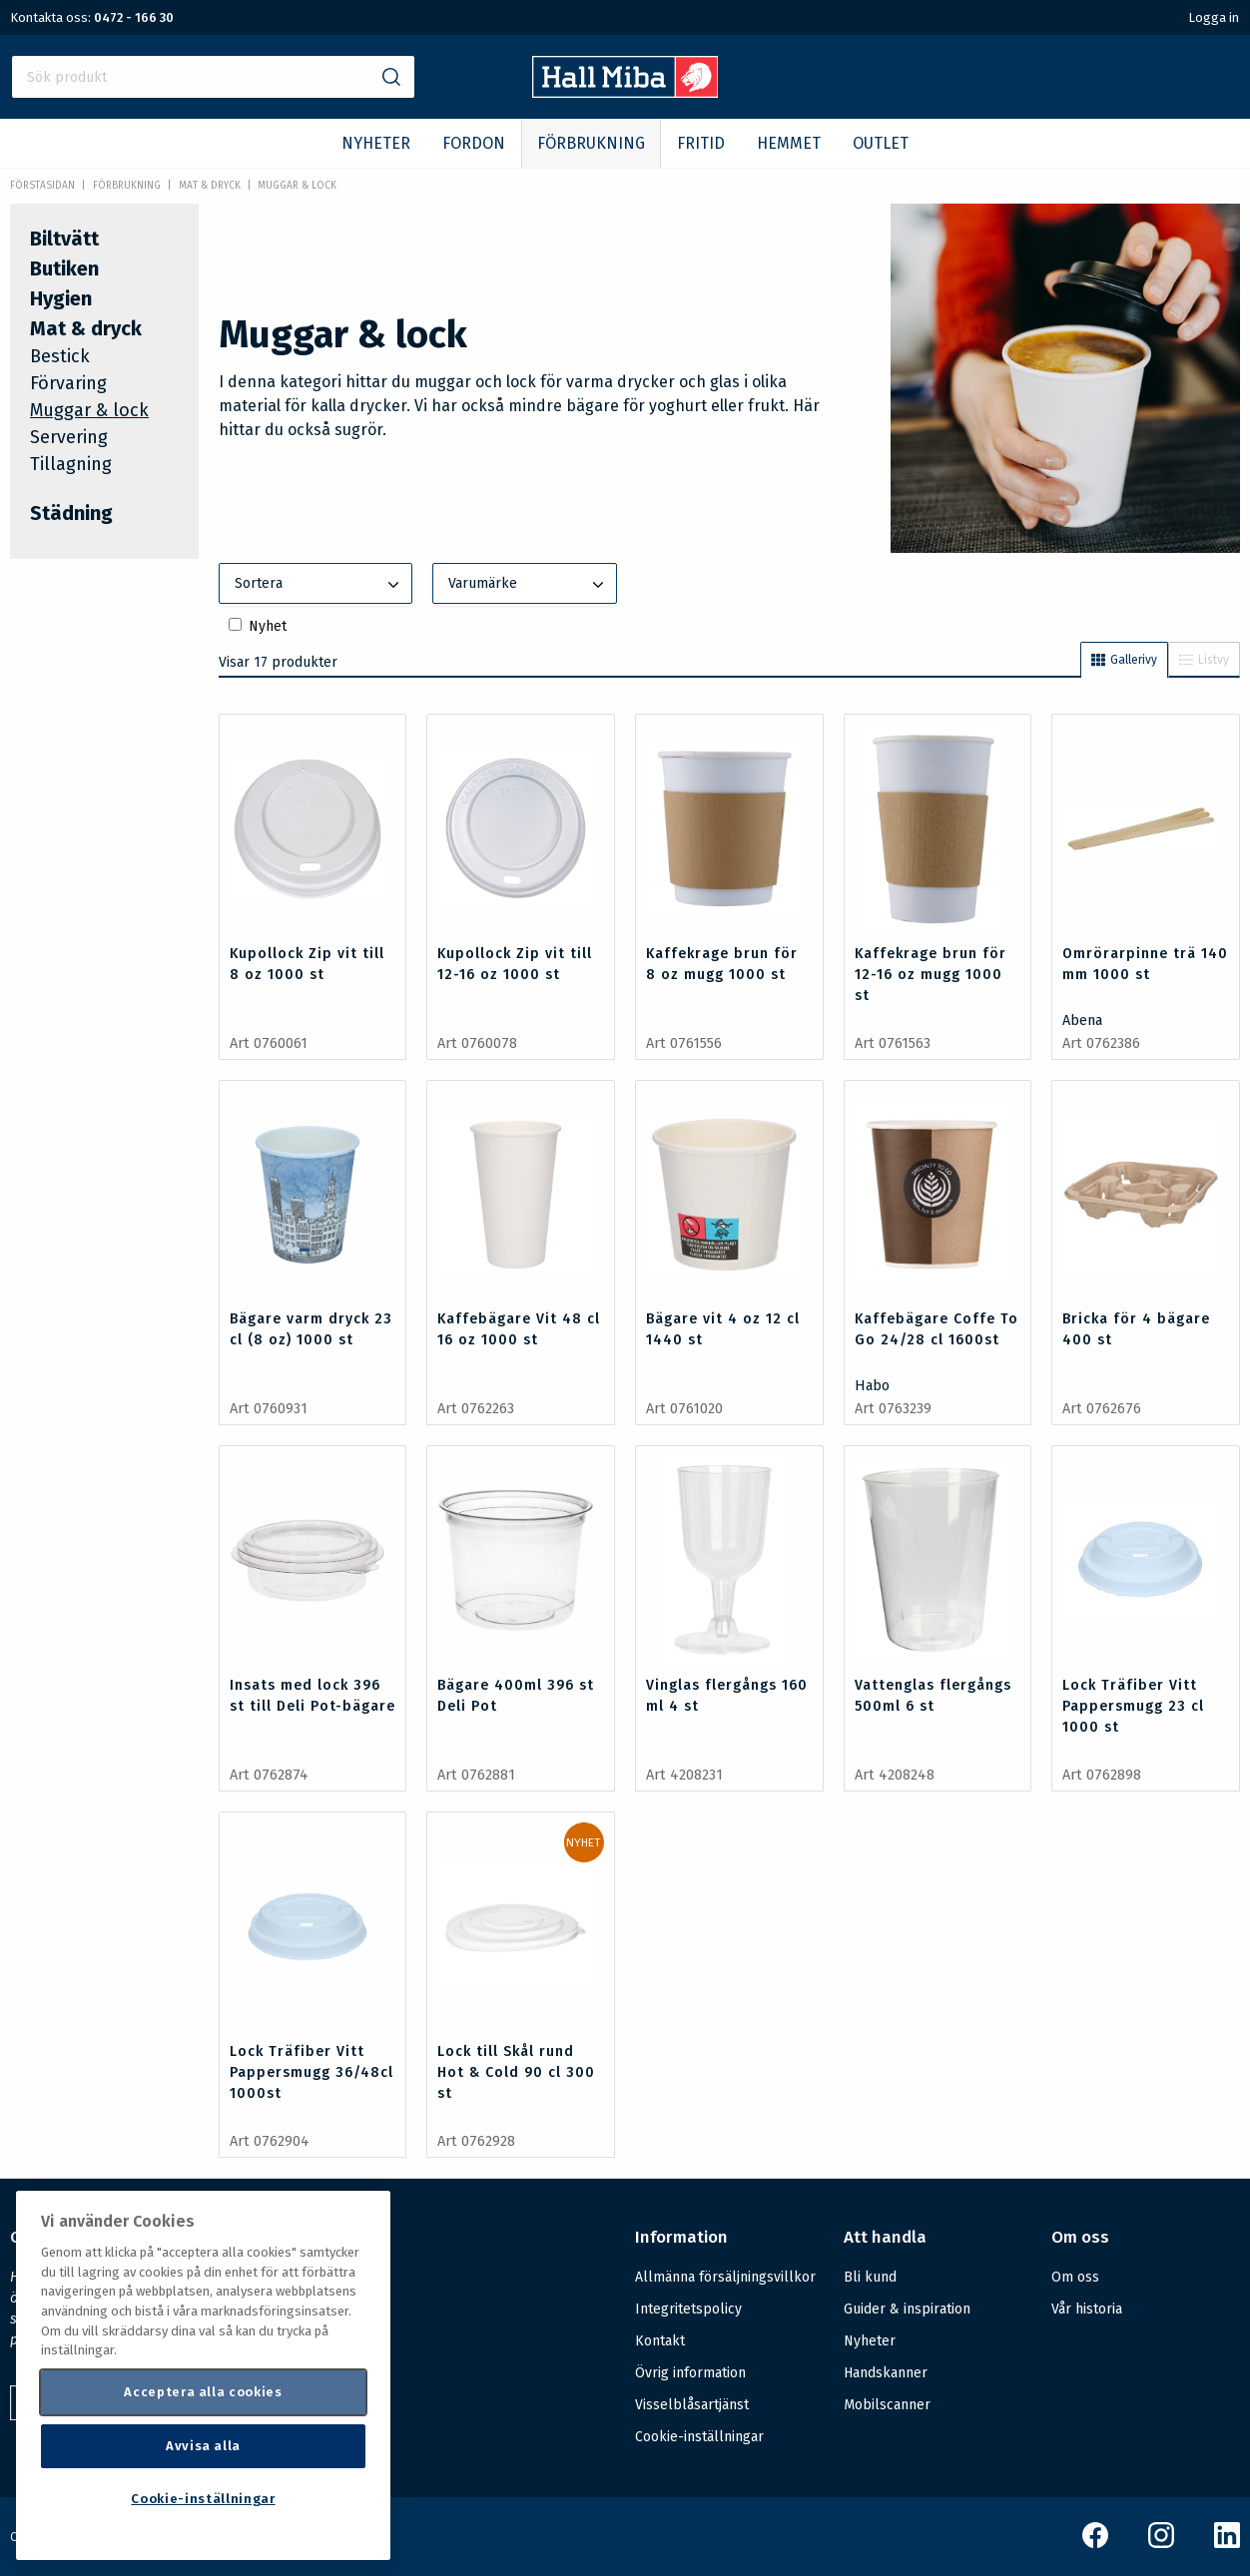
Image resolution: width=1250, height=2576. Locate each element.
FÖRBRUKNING (591, 143)
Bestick (60, 356)
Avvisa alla (203, 2445)
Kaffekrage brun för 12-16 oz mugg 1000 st (930, 974)
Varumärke (528, 585)
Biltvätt (64, 239)
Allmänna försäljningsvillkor (725, 2277)
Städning (71, 513)
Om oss (1075, 2277)
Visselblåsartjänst (692, 2404)
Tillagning (71, 464)
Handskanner (886, 2372)
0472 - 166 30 (134, 17)
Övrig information (690, 2372)
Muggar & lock (297, 186)
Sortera (319, 585)
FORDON (473, 143)
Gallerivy (1124, 660)
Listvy (1204, 660)
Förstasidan (42, 186)
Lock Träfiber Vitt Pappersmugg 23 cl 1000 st (1133, 1706)
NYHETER (375, 143)
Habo (872, 1385)
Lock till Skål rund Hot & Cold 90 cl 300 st (516, 2072)
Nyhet (268, 626)
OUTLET (881, 143)
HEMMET (789, 143)
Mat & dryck (210, 186)
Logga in (1213, 17)
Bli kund (870, 2277)
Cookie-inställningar (699, 2437)
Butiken (64, 268)
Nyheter (870, 2340)
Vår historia (1086, 2309)
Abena (1082, 1020)
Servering (69, 437)
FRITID (701, 143)
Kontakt (660, 2340)
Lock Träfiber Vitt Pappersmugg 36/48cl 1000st (311, 2072)
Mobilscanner (887, 2404)
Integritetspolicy (688, 2309)
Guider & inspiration (907, 2309)
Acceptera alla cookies (203, 2391)
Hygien (61, 298)
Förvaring (68, 383)
